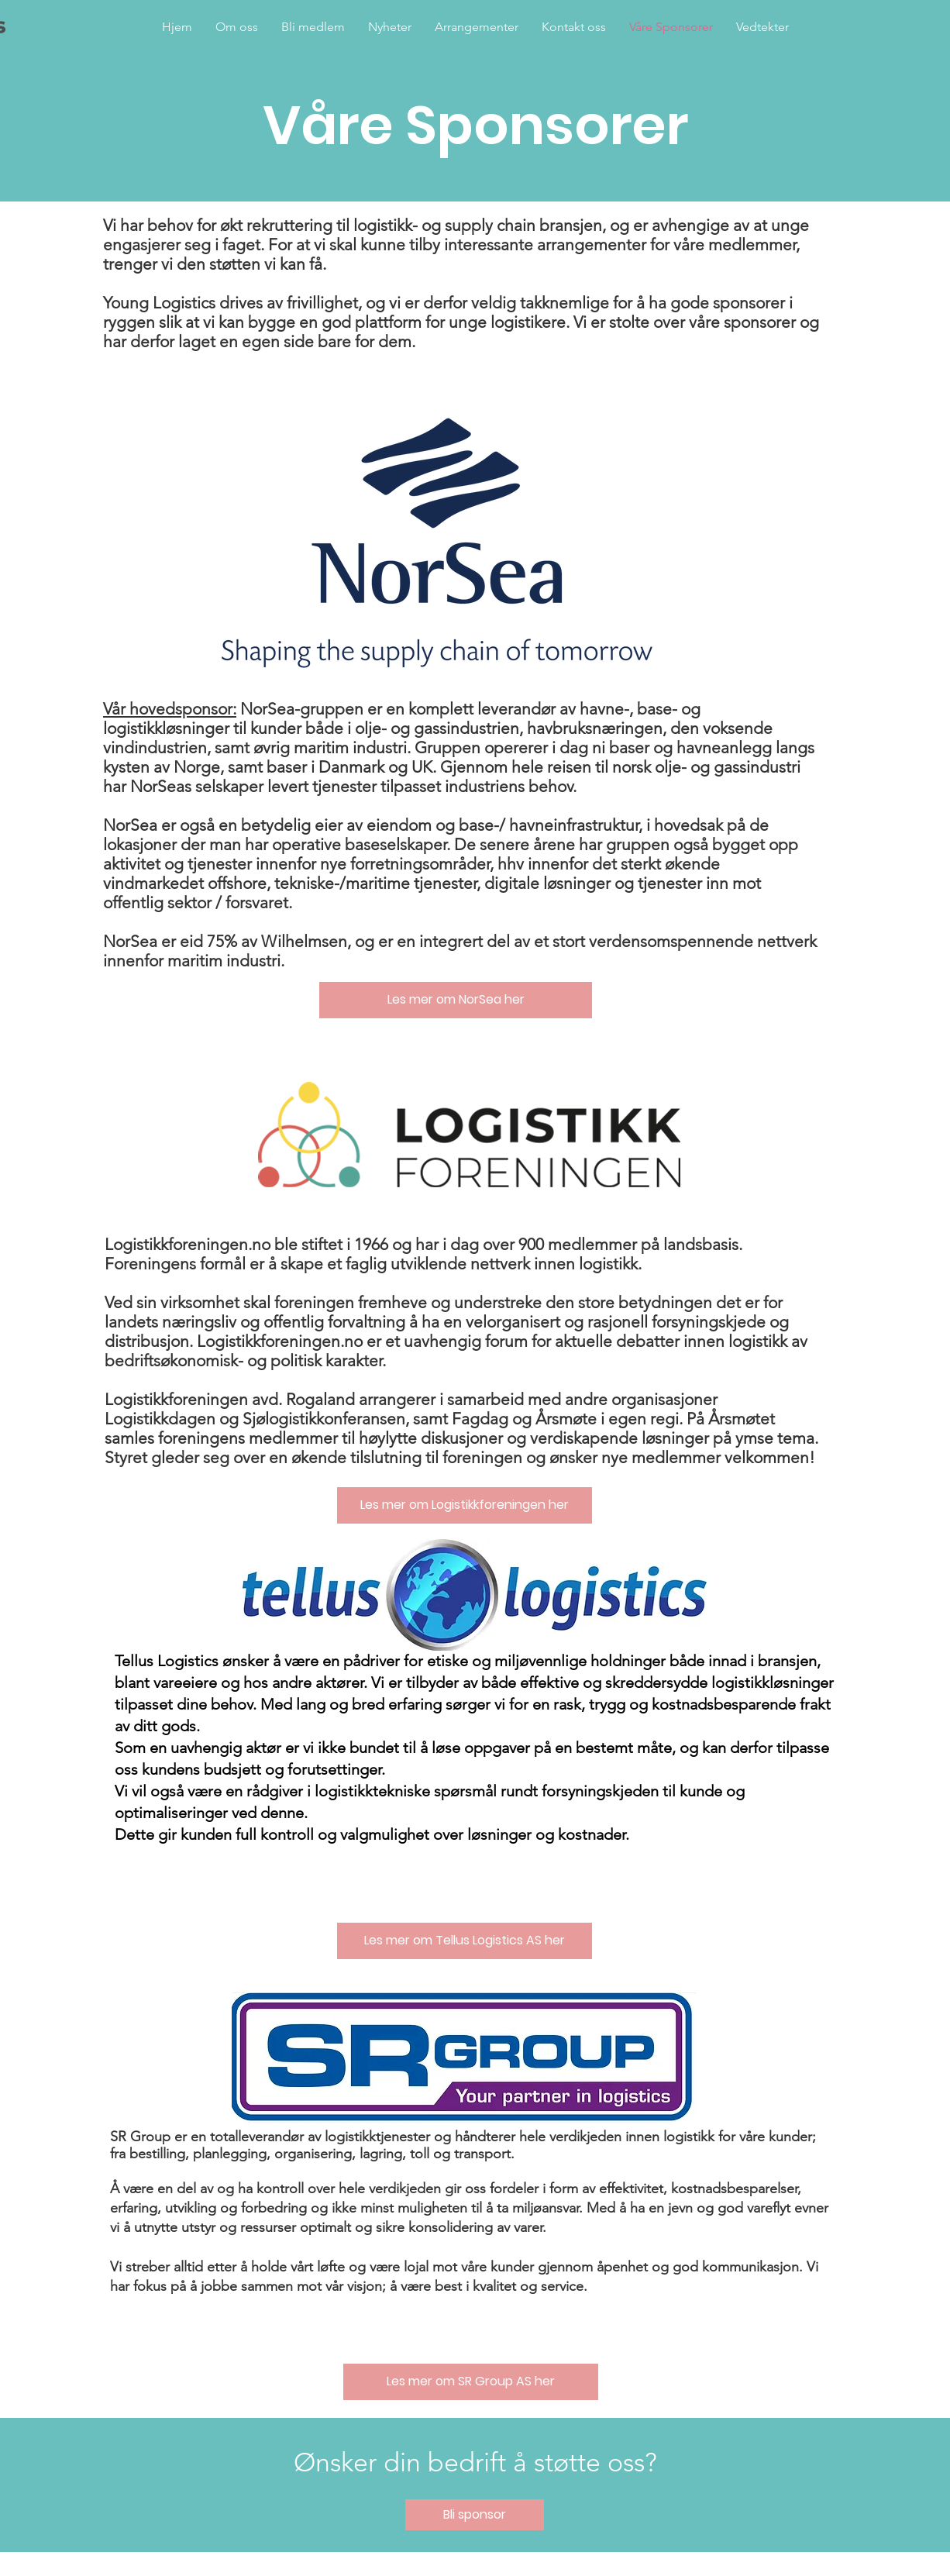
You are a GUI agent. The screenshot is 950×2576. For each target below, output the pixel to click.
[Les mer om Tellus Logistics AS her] (464, 1941)
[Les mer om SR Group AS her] (470, 2382)
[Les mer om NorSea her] (455, 1000)
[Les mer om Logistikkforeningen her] (464, 1505)
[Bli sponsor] (474, 2514)
